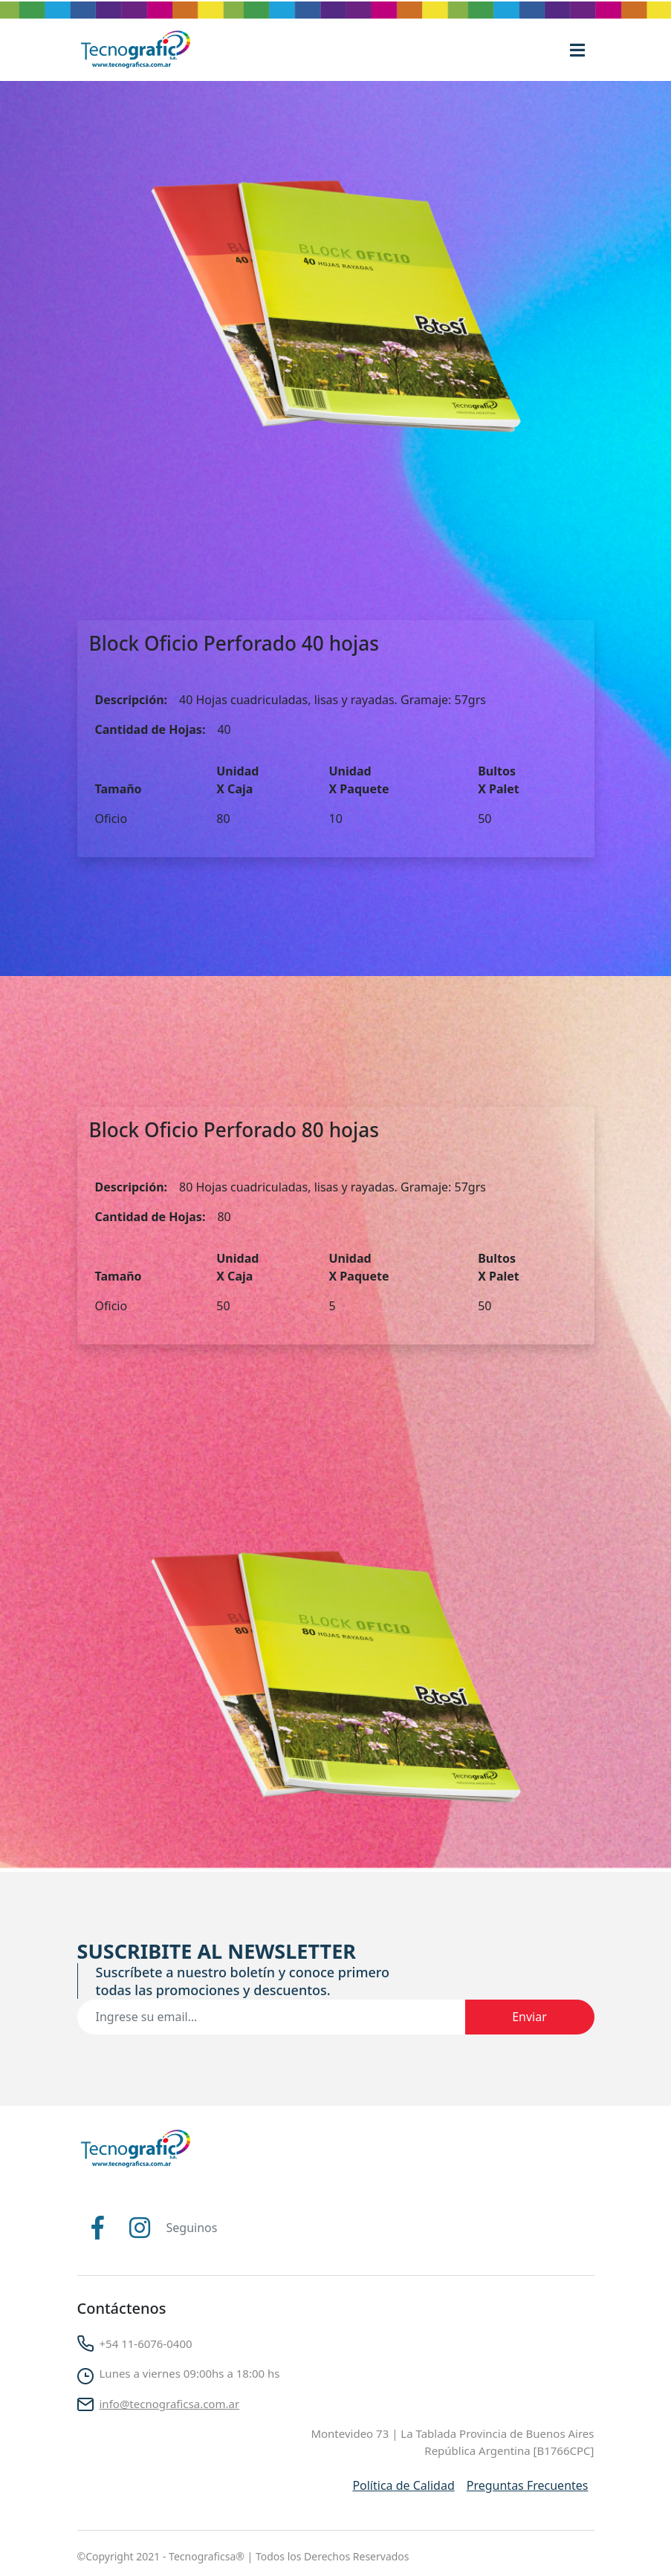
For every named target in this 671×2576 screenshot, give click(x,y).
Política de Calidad (403, 2485)
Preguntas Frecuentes (528, 2485)
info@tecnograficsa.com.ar (170, 2403)
